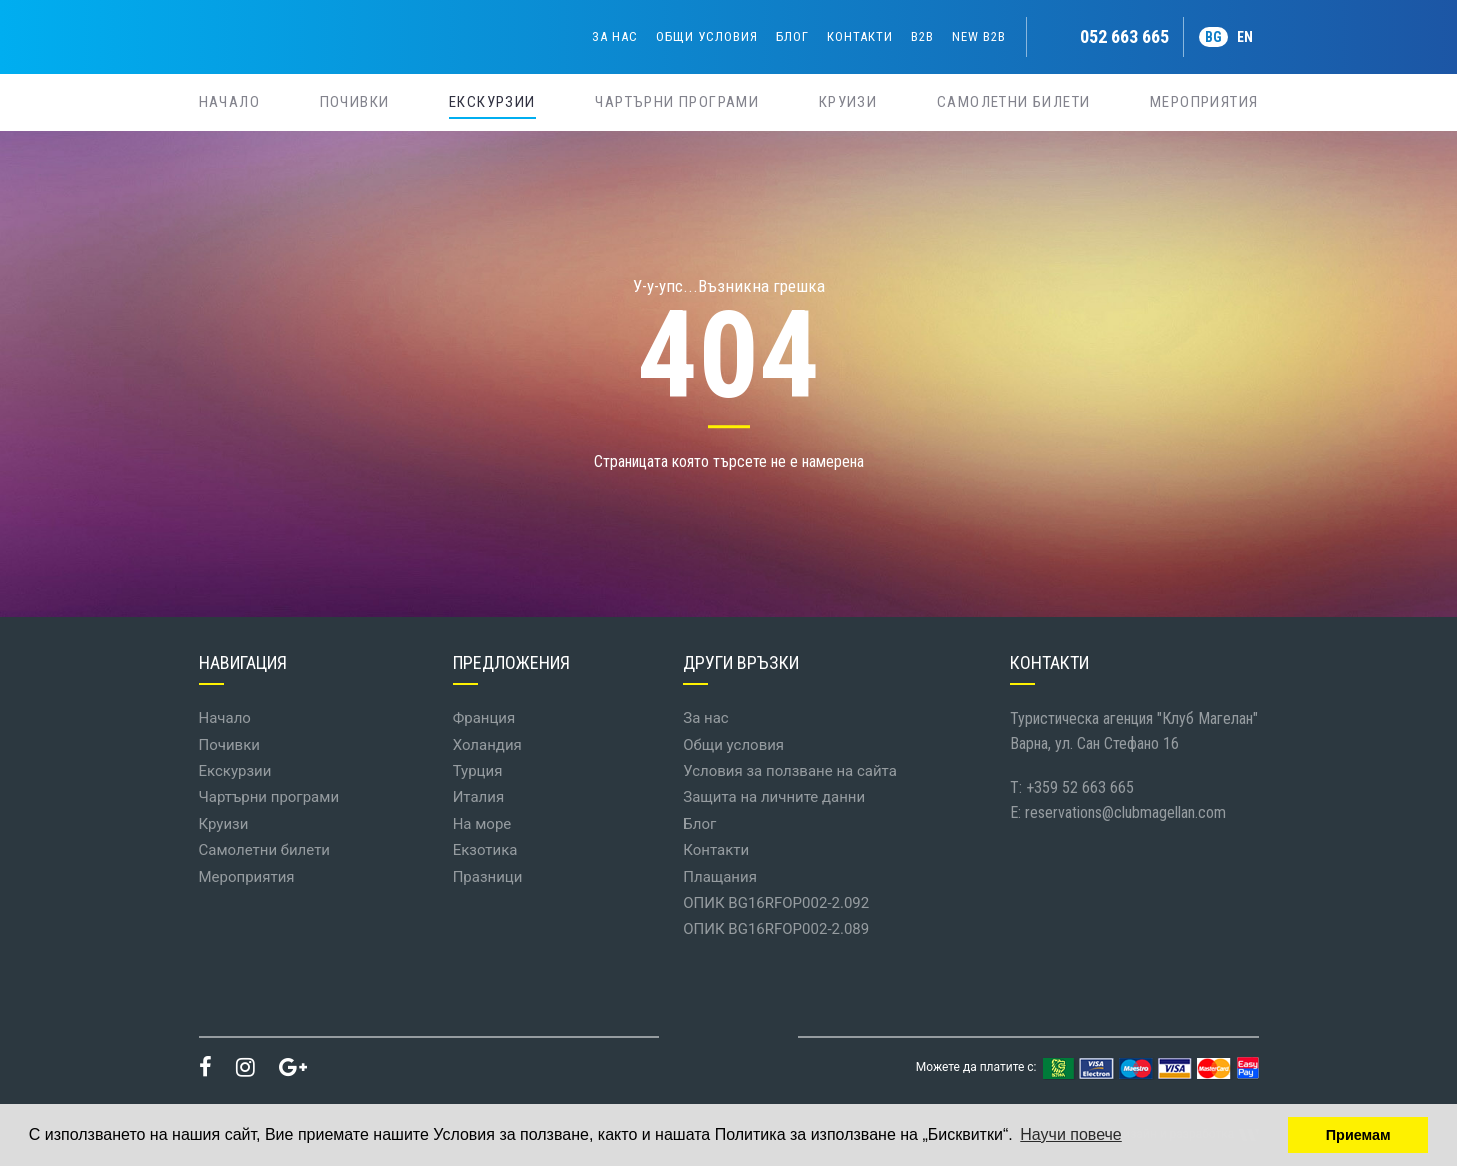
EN (1245, 37)
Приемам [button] (1358, 1135)
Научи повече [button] (1070, 1134)
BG (1213, 37)
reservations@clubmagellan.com (1125, 812)
